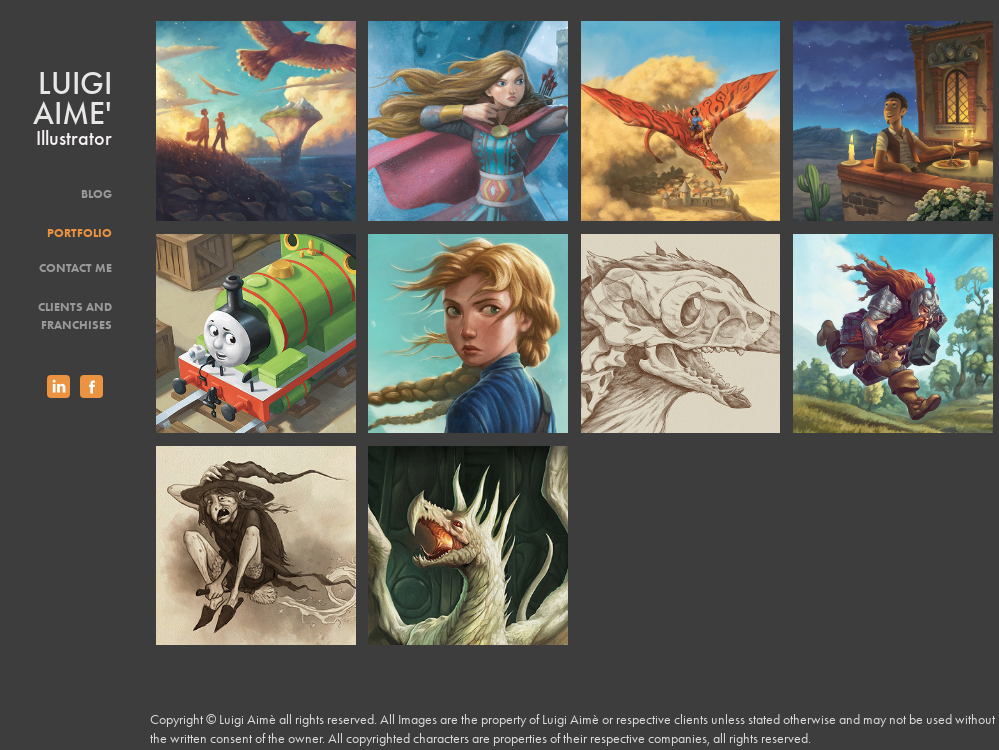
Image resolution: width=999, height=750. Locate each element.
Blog (96, 193)
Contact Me (75, 267)
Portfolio (79, 232)
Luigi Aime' (76, 98)
